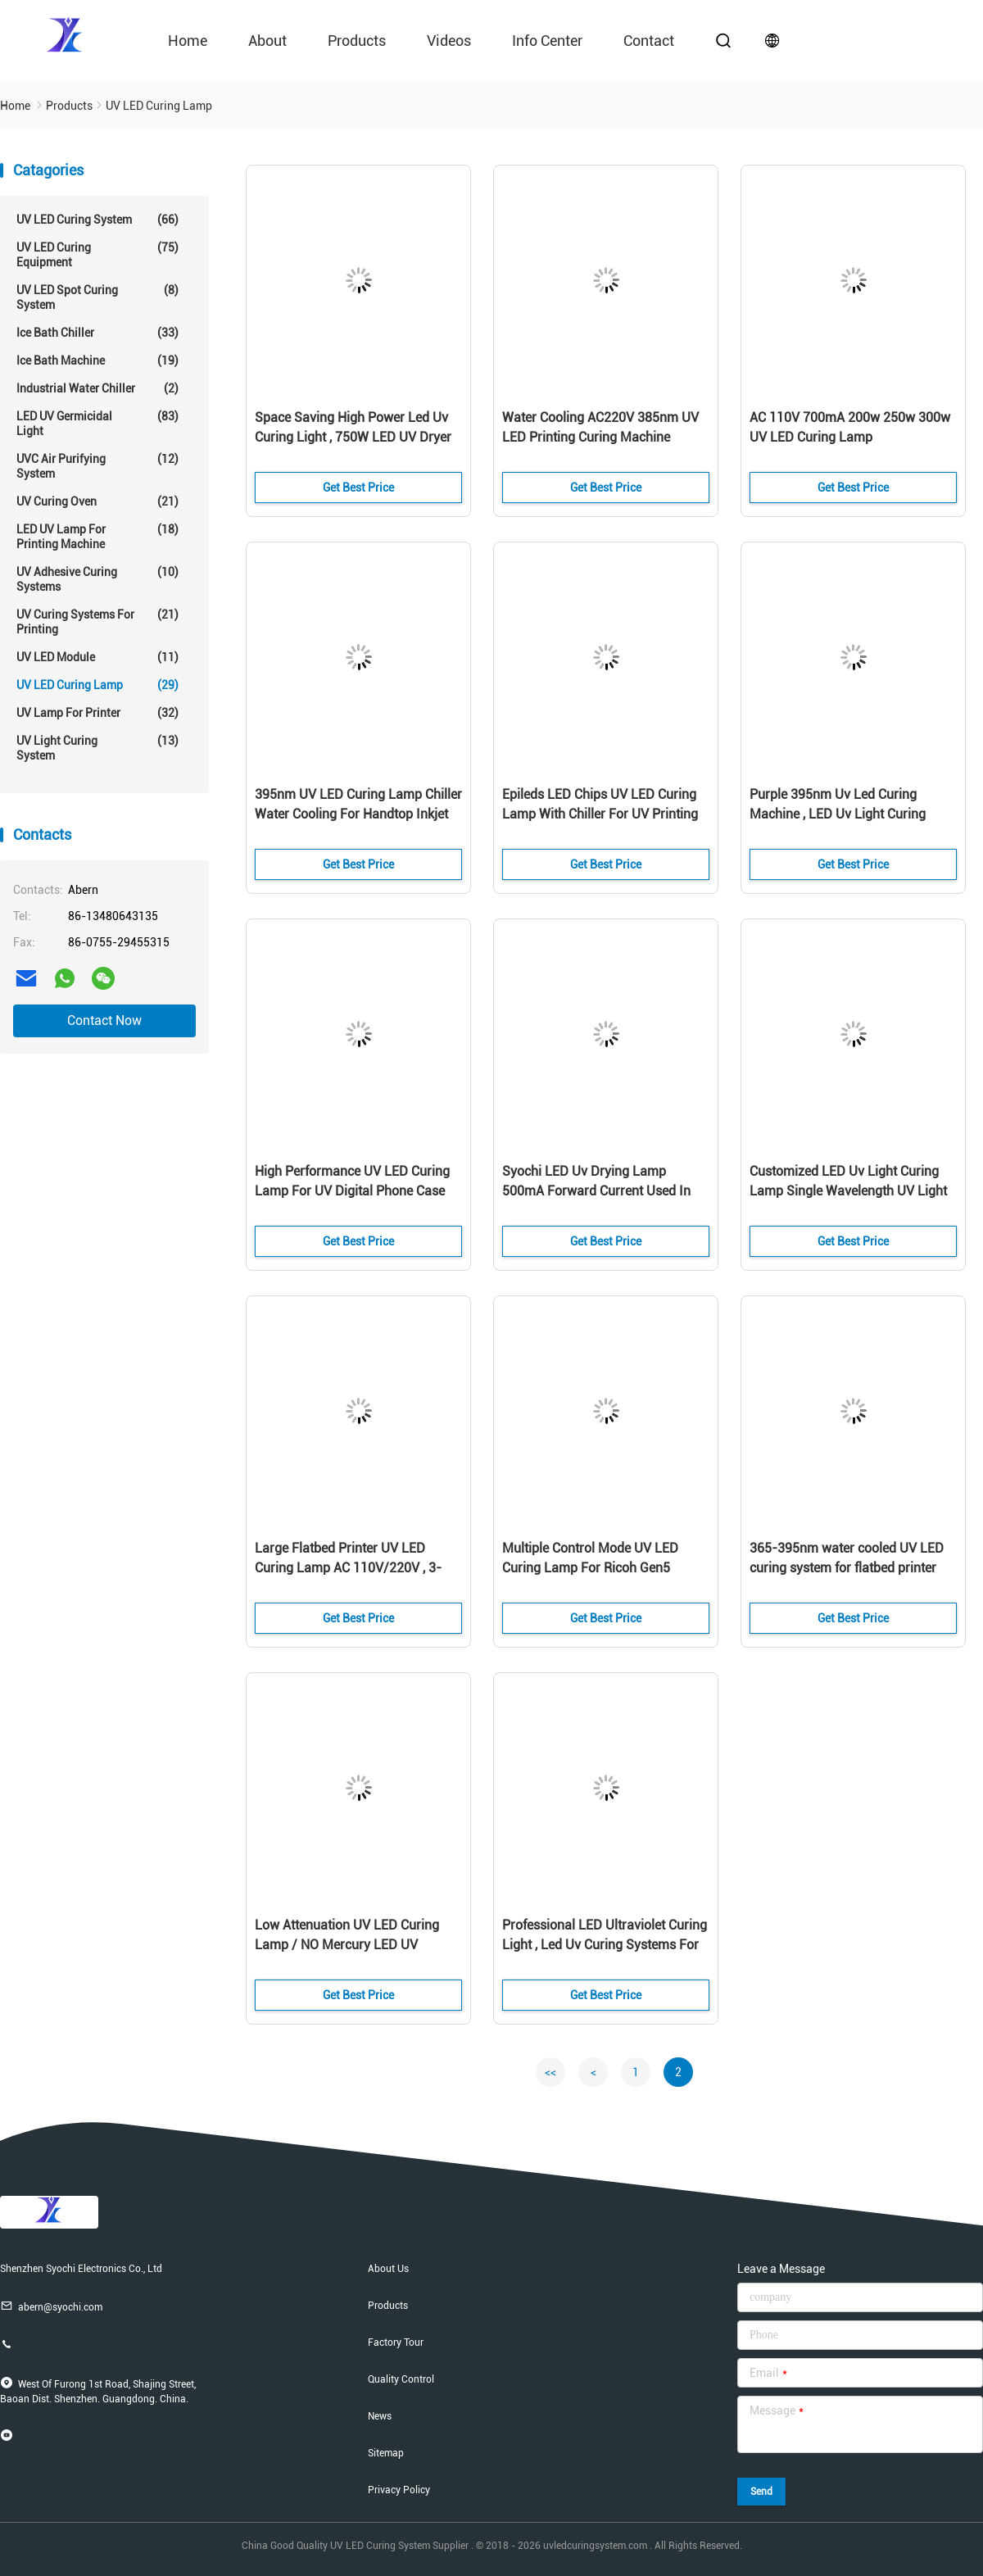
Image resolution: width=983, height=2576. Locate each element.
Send (761, 2491)
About (267, 40)
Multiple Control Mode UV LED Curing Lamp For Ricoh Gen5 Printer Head (590, 1567)
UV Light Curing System (97, 747)
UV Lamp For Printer (97, 712)
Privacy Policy (399, 2490)
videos (449, 40)
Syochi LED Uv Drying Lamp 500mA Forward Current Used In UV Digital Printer (596, 1190)
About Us (388, 2268)
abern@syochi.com (51, 2306)
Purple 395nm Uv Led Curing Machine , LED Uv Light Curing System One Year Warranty (838, 814)
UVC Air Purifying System (97, 465)
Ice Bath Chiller (97, 332)
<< (550, 2072)
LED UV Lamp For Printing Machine (97, 536)
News (380, 2416)
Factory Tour (396, 2342)
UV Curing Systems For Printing (97, 621)
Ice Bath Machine (97, 360)
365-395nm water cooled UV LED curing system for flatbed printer (847, 1558)
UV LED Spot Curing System (97, 297)
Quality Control (401, 2379)
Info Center (547, 40)
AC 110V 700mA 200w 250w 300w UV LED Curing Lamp (850, 427)
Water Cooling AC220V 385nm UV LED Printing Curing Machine (600, 427)
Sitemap (386, 2453)
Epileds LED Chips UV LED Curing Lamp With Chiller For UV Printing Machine (600, 814)
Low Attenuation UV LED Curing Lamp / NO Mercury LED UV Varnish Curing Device (347, 1944)
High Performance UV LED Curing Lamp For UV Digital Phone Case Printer (352, 1190)
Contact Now (104, 1020)
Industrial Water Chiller (97, 388)
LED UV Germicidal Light (97, 423)
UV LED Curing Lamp (97, 685)
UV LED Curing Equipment (97, 254)
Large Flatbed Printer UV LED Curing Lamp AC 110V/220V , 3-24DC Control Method (348, 1567)
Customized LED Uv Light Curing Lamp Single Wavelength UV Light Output (848, 1190)
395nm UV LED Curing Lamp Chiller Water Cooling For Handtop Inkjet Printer (358, 814)
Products (357, 40)
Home (187, 40)
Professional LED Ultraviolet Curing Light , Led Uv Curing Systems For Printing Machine (604, 1944)
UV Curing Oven (97, 501)
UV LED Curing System (97, 219)
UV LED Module (97, 657)
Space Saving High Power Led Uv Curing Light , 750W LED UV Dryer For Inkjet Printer (353, 437)
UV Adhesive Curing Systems (97, 579)
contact (648, 40)
